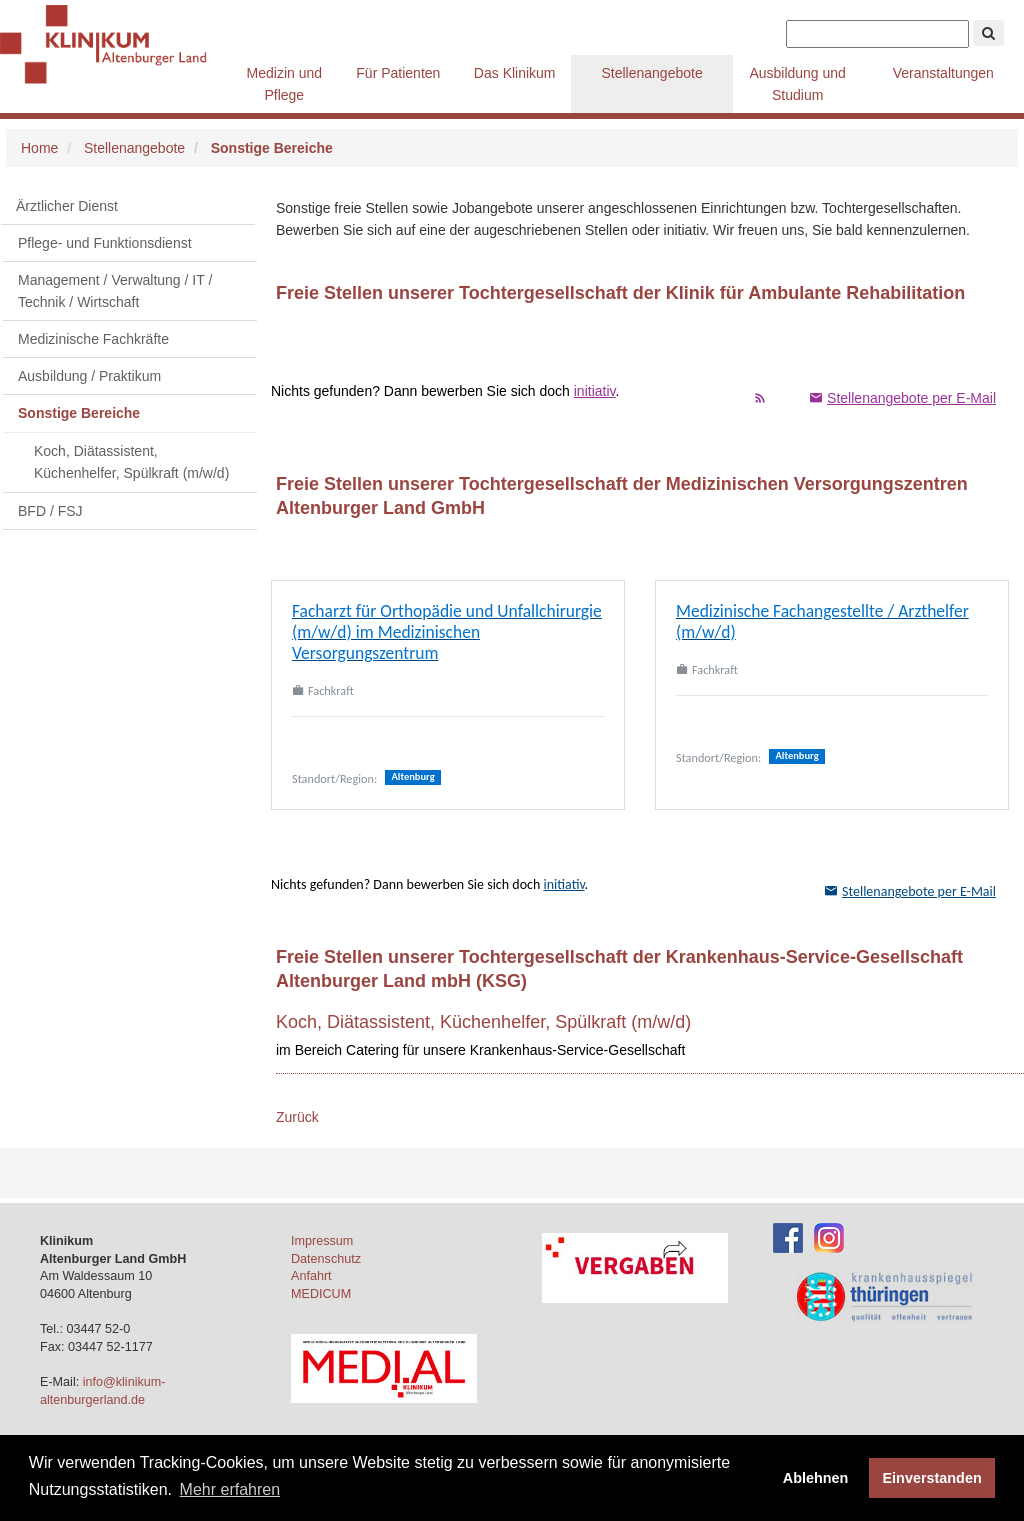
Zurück (297, 1117)
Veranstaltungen (943, 73)
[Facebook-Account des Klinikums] (788, 1238)
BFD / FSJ (50, 511)
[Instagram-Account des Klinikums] (829, 1238)
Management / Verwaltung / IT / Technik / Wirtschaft (115, 291)
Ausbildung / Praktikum (89, 376)
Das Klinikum (515, 73)
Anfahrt (311, 1276)
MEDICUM (321, 1294)
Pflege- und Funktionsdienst (105, 243)
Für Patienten (398, 73)
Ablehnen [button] (816, 1478)
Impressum (322, 1241)
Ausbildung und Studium (797, 84)
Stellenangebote (651, 73)
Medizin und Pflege (285, 84)
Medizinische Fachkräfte (93, 339)
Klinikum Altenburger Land (115, 45)
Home (39, 148)
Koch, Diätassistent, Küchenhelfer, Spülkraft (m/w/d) (131, 462)
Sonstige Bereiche (79, 413)
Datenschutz (326, 1259)
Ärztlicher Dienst (67, 206)
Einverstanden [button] (932, 1478)
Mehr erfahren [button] (230, 1489)
